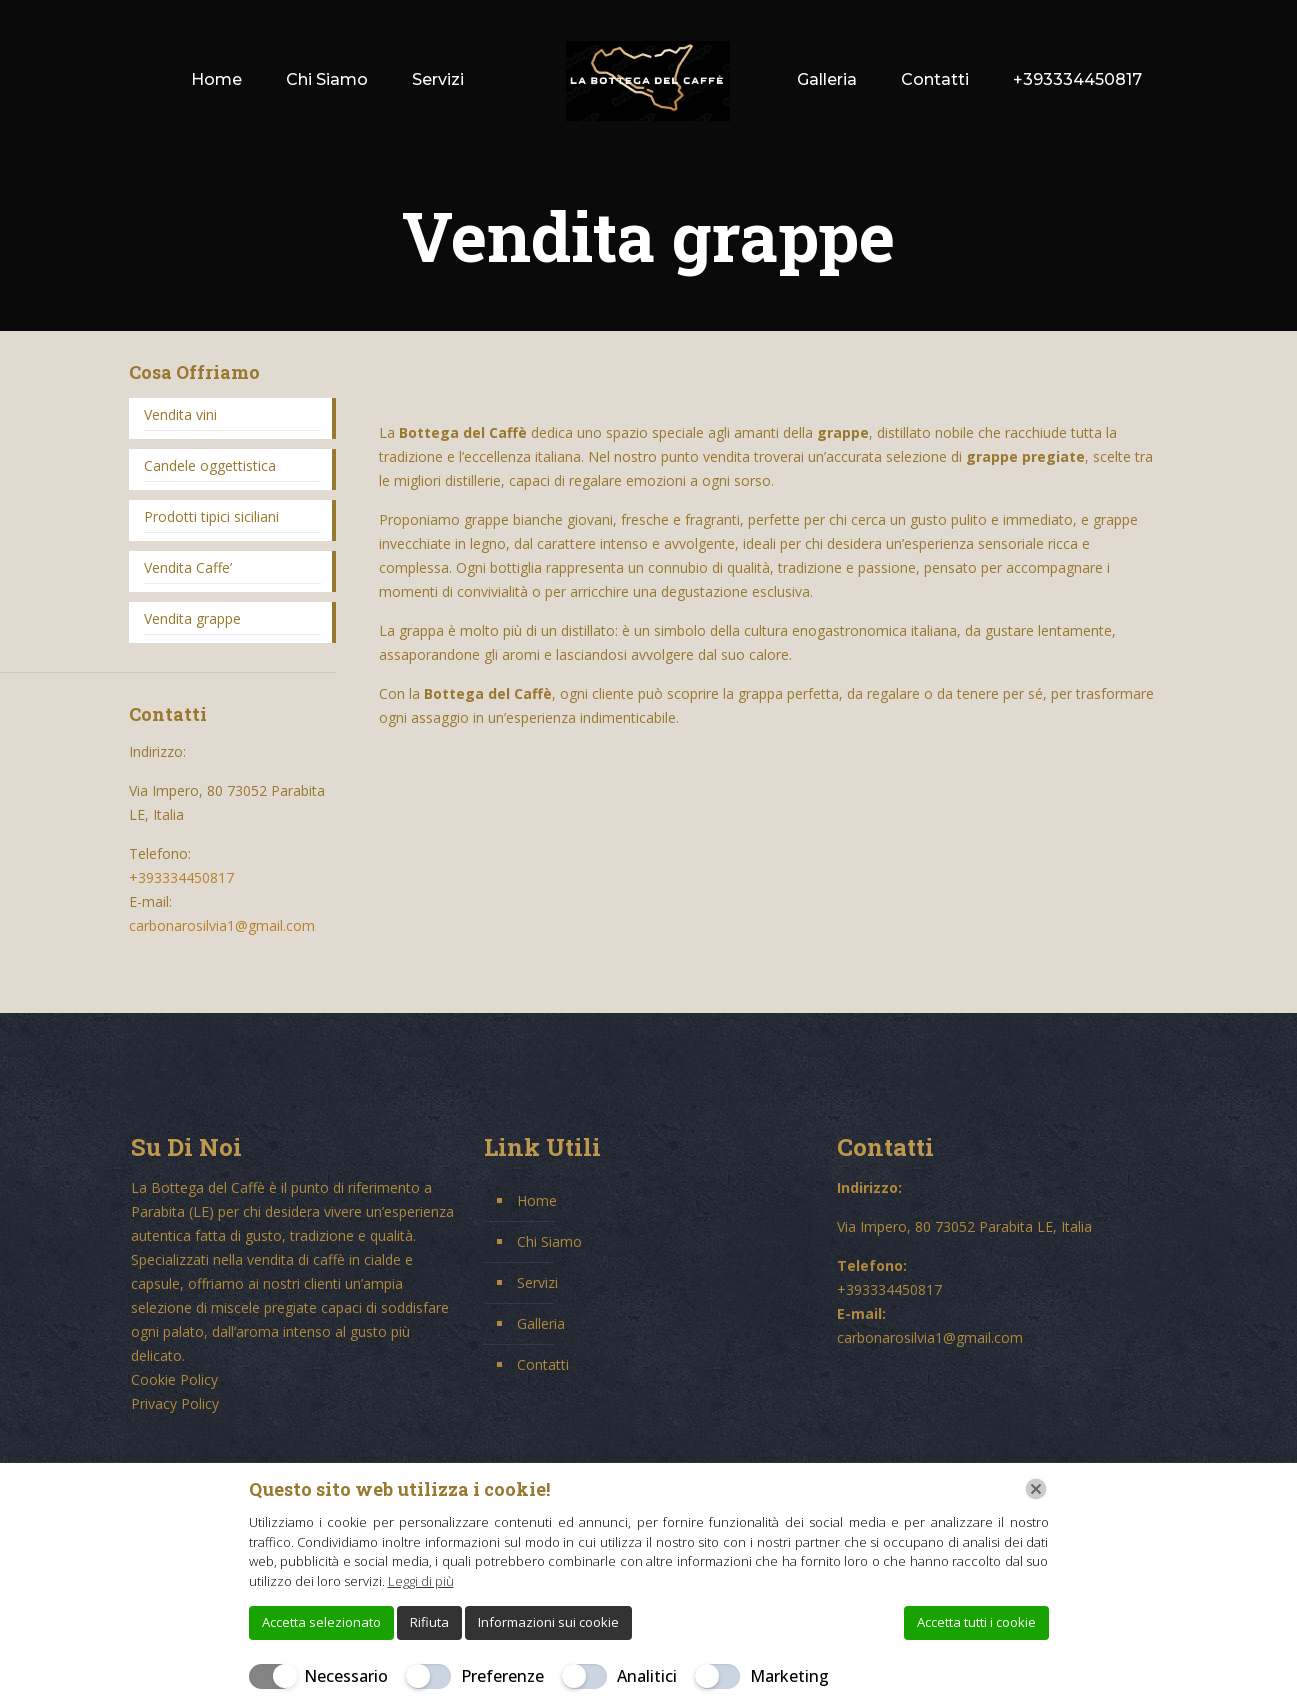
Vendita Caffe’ (188, 567)
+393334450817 (181, 877)
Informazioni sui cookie (548, 1622)
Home (537, 1200)
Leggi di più (421, 1581)
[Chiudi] (1036, 1489)
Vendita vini (180, 414)
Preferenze (502, 1676)
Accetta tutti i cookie (976, 1622)
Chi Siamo (549, 1241)
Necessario (346, 1676)
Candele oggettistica (210, 465)
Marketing (789, 1676)
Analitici (647, 1676)
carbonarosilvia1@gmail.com (222, 925)
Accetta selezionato (321, 1622)
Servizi (537, 1282)
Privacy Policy (175, 1403)
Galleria (541, 1323)
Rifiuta (429, 1622)
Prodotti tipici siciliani (211, 516)
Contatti (543, 1364)
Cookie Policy (174, 1379)
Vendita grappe (192, 618)
